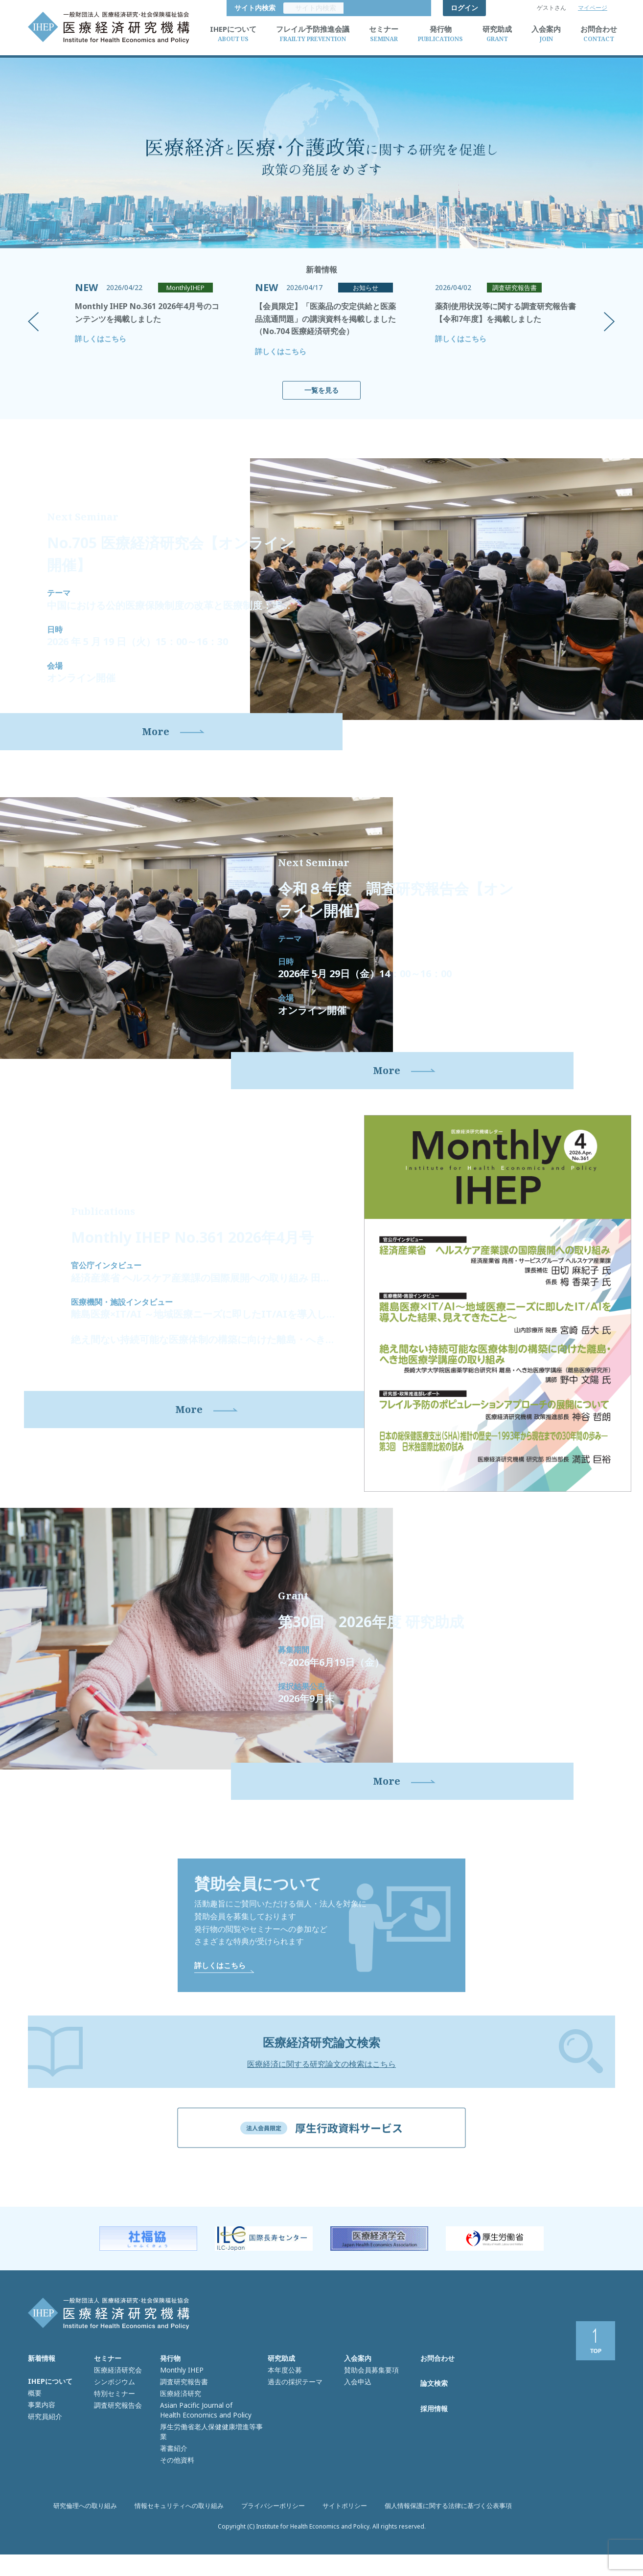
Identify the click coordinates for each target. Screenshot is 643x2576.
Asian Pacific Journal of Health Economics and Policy (201, 2434)
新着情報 (41, 2389)
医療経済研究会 (116, 2399)
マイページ (592, 7)
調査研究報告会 (116, 2429)
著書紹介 (172, 2460)
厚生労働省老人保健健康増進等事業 (211, 2450)
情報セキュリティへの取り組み (185, 2536)
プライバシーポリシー (273, 2536)
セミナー (107, 2389)
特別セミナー (113, 2420)
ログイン (464, 7)
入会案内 (357, 2389)
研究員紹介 (44, 2442)
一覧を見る (321, 390)
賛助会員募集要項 (369, 2399)
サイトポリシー (341, 2536)
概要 (34, 2422)
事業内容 (40, 2432)
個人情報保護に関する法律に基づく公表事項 (438, 2536)
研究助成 (281, 2389)
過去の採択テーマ (293, 2409)
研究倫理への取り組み (97, 2536)
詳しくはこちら (100, 338)
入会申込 (356, 2409)
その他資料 (176, 2470)
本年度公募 (283, 2399)
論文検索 (434, 2415)
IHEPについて (50, 2411)
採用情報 (434, 2441)
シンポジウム (113, 2409)
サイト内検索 (402, 7)
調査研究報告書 (182, 2409)
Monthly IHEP (180, 2399)
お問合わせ (437, 2389)
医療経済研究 (179, 2420)
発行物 (170, 2389)
